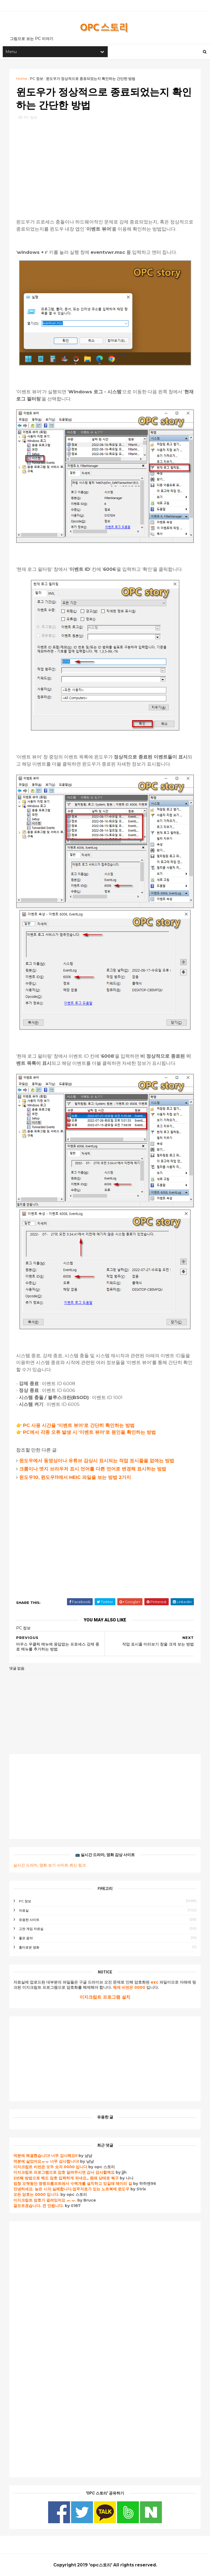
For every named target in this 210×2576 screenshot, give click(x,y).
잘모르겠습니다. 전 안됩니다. (38, 2205)
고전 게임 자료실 (31, 1929)
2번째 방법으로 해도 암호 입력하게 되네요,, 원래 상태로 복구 (66, 2178)
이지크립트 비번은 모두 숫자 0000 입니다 (50, 2166)
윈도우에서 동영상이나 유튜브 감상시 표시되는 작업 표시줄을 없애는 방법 (96, 1460)
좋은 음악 (26, 1938)
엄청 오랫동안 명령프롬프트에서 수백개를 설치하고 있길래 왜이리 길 (72, 2183)
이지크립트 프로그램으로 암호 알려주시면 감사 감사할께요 (64, 2172)
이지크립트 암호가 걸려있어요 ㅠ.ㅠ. (45, 2200)
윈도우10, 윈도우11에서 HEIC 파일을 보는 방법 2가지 (75, 1477)
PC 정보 (36, 78)
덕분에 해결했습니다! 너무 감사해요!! (45, 2155)
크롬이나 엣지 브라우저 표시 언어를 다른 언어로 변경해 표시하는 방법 (92, 1469)
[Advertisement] (105, 164)
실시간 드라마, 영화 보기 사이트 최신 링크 (49, 1865)
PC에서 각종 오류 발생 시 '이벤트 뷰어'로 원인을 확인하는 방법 (89, 1432)
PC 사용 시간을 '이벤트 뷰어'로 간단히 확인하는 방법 (79, 1425)
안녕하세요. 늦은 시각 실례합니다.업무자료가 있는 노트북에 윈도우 (71, 2189)
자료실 (24, 1910)
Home (21, 78)
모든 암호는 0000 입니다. (36, 2194)
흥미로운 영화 (29, 1947)
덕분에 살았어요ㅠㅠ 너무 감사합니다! (46, 2161)
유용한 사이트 (29, 1920)
